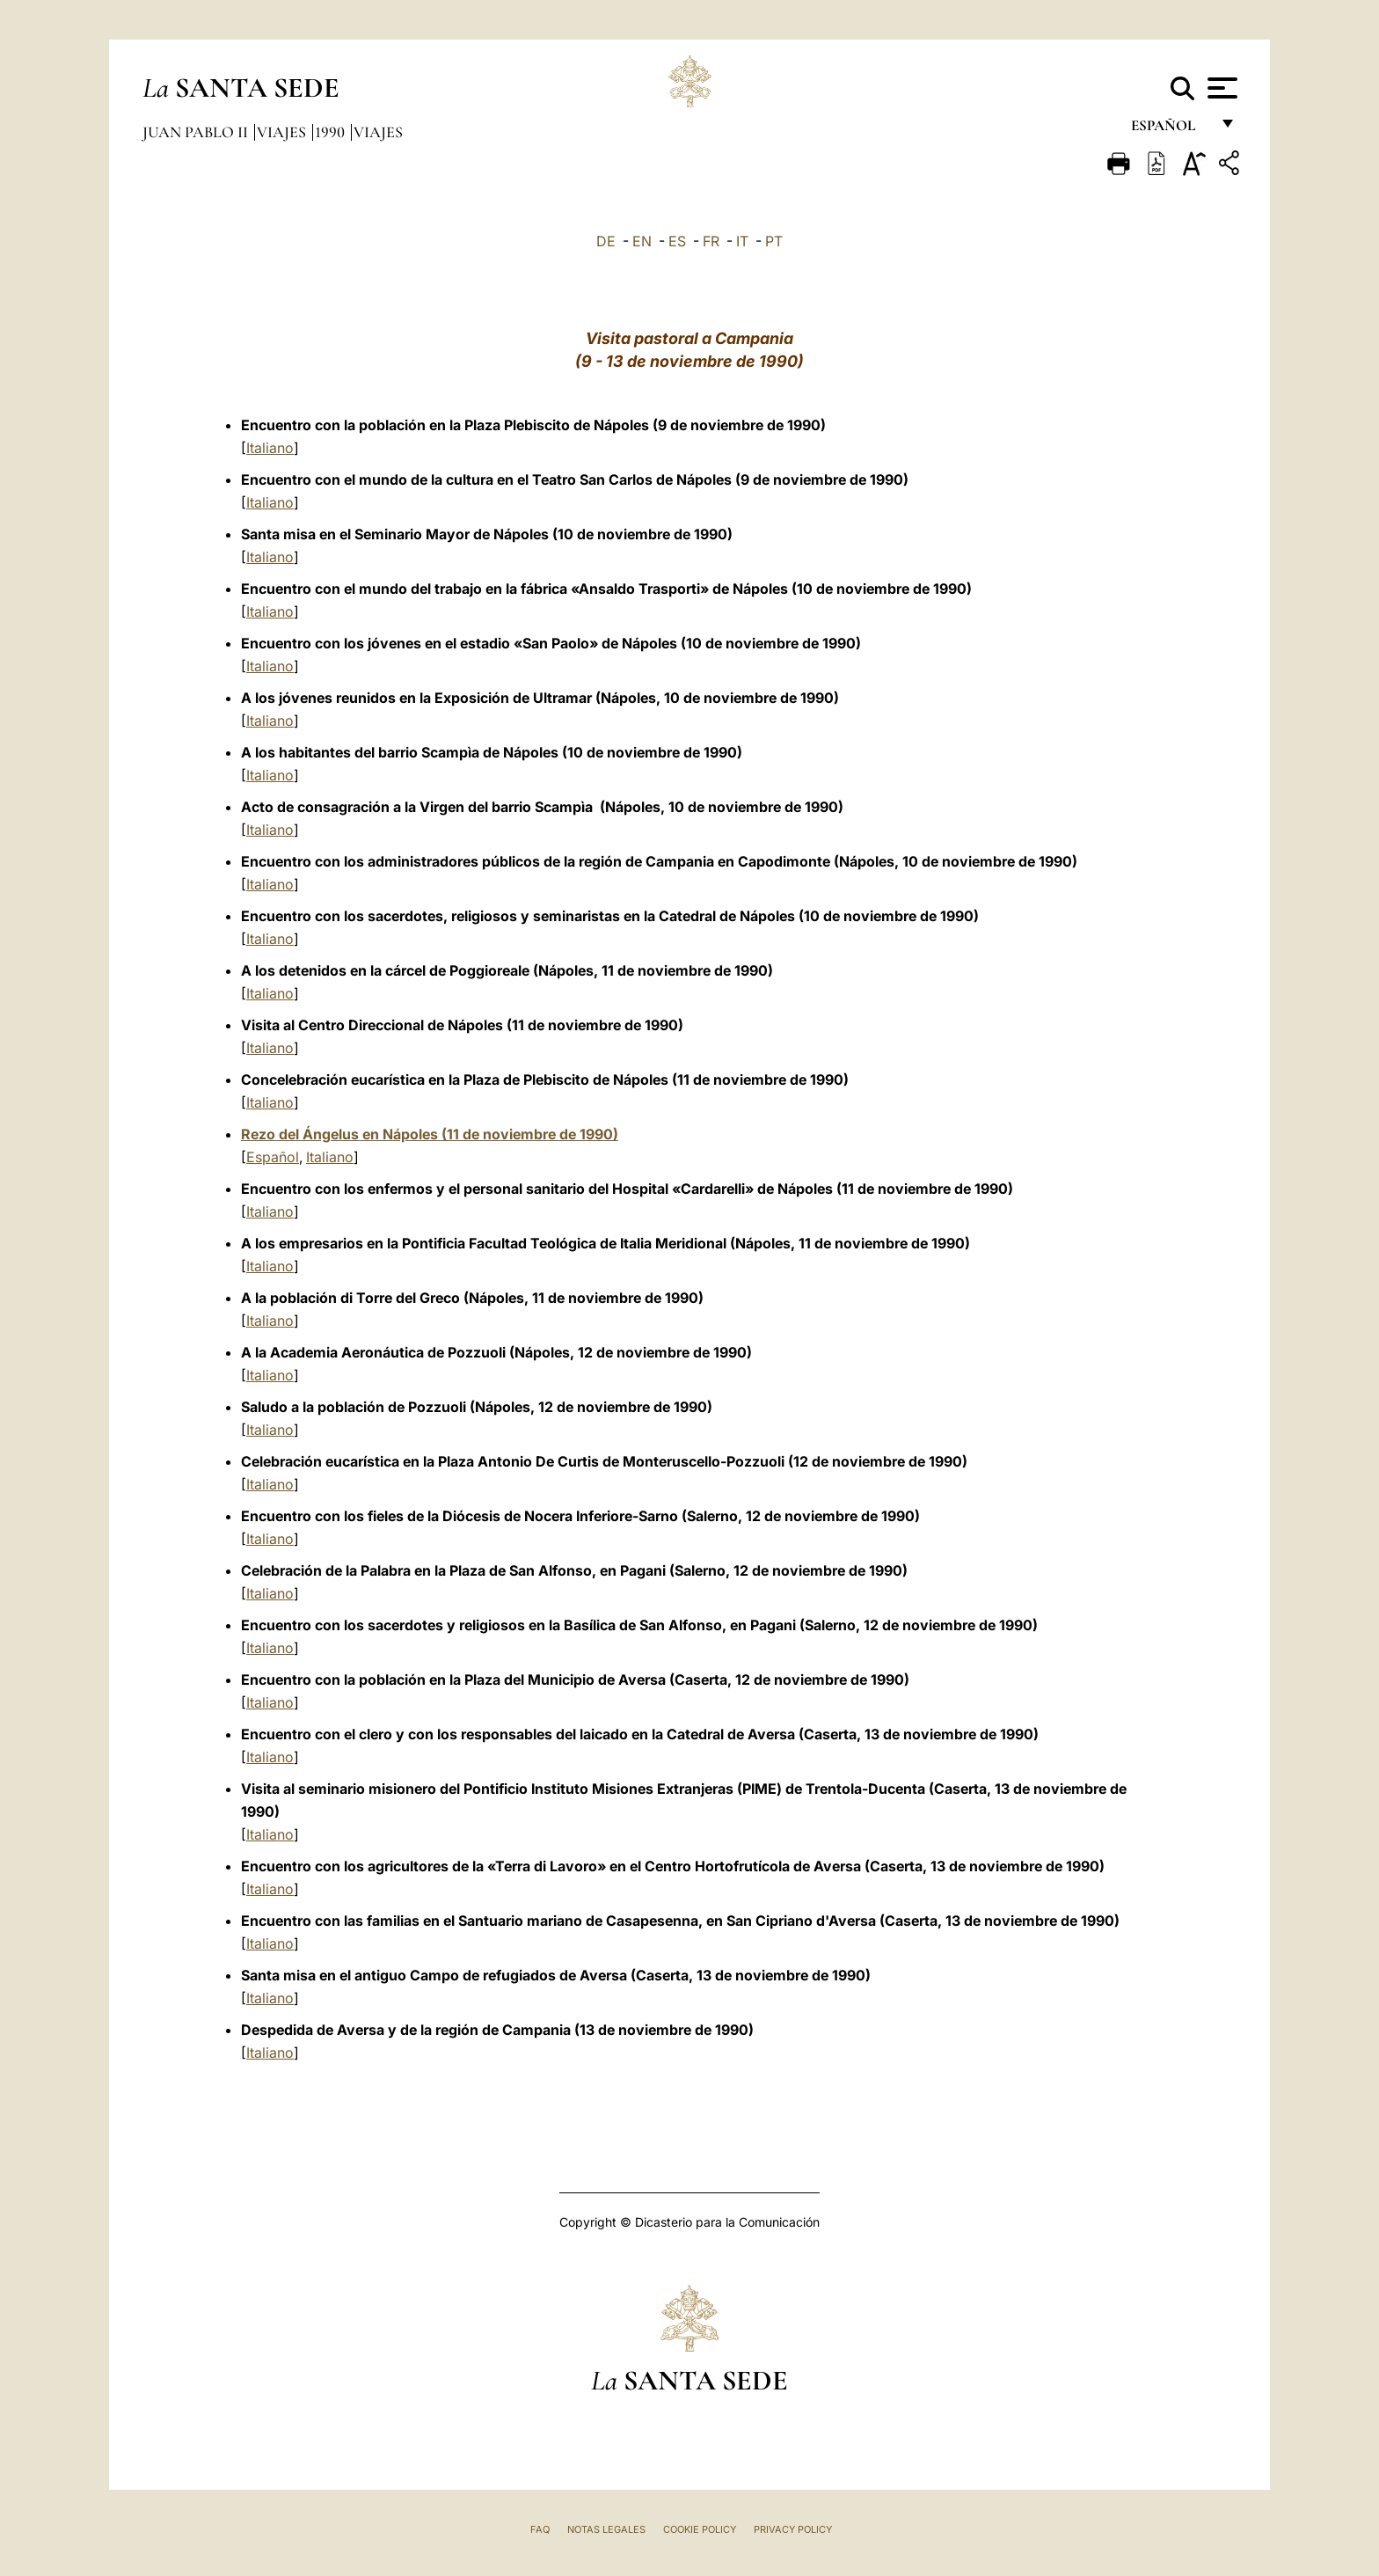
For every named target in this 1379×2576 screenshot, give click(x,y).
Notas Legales (606, 2529)
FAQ (540, 2529)
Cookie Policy (699, 2529)
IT (742, 241)
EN (642, 241)
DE (606, 241)
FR (711, 241)
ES (677, 241)
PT (774, 241)
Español (272, 1157)
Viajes (283, 132)
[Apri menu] (1220, 88)
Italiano (270, 448)
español (1170, 129)
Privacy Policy (793, 2529)
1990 (331, 132)
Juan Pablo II (197, 132)
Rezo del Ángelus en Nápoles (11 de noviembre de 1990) (429, 1134)
